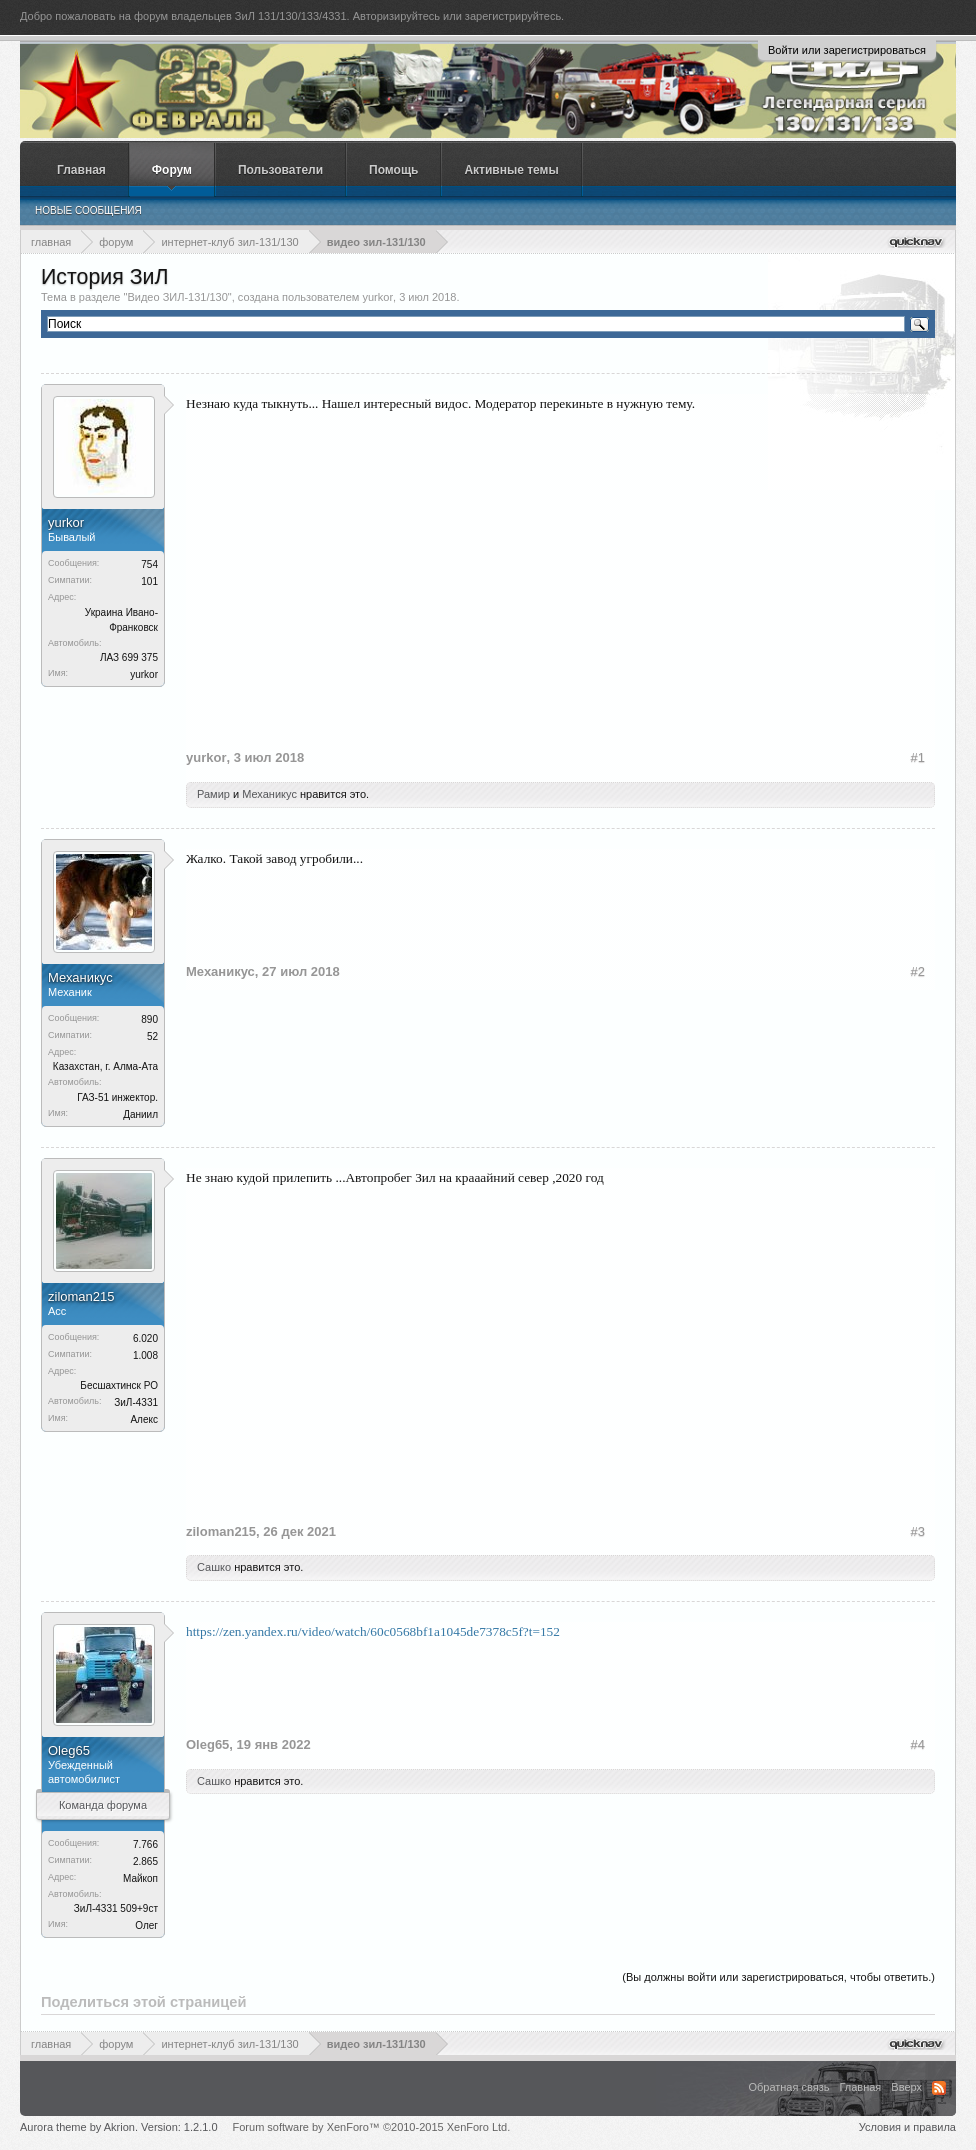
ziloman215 (81, 1296)
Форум (172, 170)
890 (149, 1019)
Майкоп (140, 1878)
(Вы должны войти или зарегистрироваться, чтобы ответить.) (778, 1977)
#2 (918, 971)
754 (149, 564)
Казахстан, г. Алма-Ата (105, 1066)
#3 (918, 1531)
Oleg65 (69, 1750)
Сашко (214, 1567)
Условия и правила (907, 2127)
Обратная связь (788, 2087)
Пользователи (280, 170)
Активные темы (511, 170)
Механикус (269, 794)
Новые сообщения (88, 210)
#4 (918, 1744)
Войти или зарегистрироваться (847, 50)
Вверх (906, 2087)
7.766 (145, 1844)
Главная (81, 170)
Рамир (213, 794)
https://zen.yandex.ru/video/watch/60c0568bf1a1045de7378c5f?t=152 (373, 1631)
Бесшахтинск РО (119, 1385)
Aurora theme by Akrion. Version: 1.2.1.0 (119, 2127)
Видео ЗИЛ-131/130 (177, 297)
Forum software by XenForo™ (372, 2127)
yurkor (378, 297)
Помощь (393, 170)
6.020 (145, 1338)
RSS (939, 2088)
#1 (918, 757)
